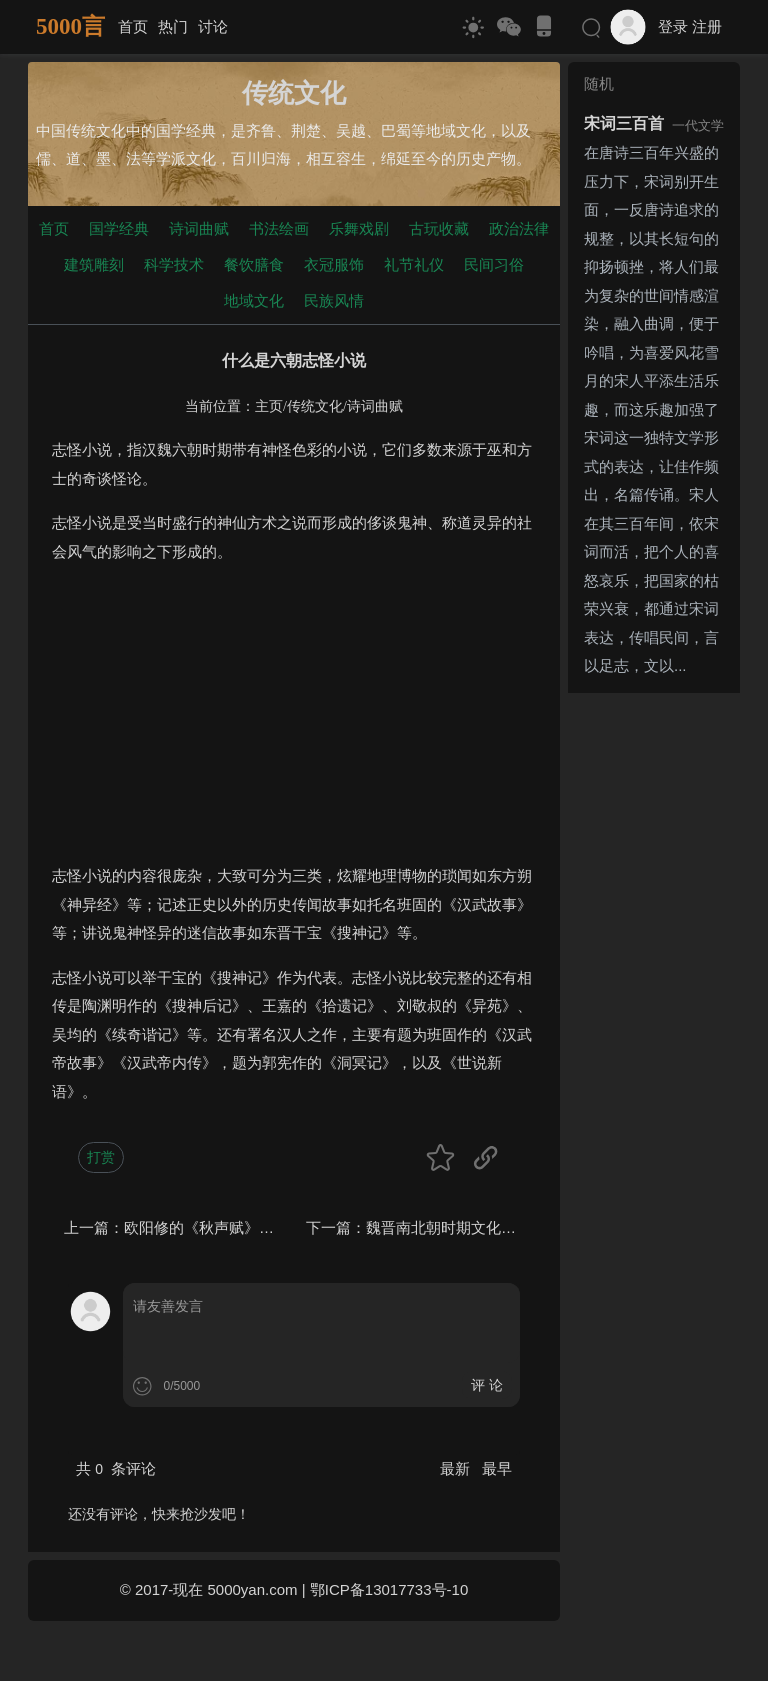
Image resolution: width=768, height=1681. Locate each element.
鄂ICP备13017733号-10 (389, 1589)
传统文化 (315, 406)
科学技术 (174, 264)
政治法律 (519, 228)
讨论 (213, 26)
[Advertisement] (294, 722)
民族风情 (334, 300)
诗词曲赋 (199, 228)
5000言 (70, 26)
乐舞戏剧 (359, 228)
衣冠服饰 (334, 264)
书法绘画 (279, 228)
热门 (173, 26)
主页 (269, 406)
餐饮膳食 (254, 264)
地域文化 (254, 300)
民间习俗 (494, 264)
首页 (133, 26)
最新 (457, 1468)
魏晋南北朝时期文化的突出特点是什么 (493, 1227)
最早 (497, 1468)
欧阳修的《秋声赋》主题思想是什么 (244, 1227)
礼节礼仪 (414, 264)
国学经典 (119, 228)
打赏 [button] (101, 1157)
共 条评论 (116, 1468)
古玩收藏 (439, 228)
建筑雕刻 (94, 264)
